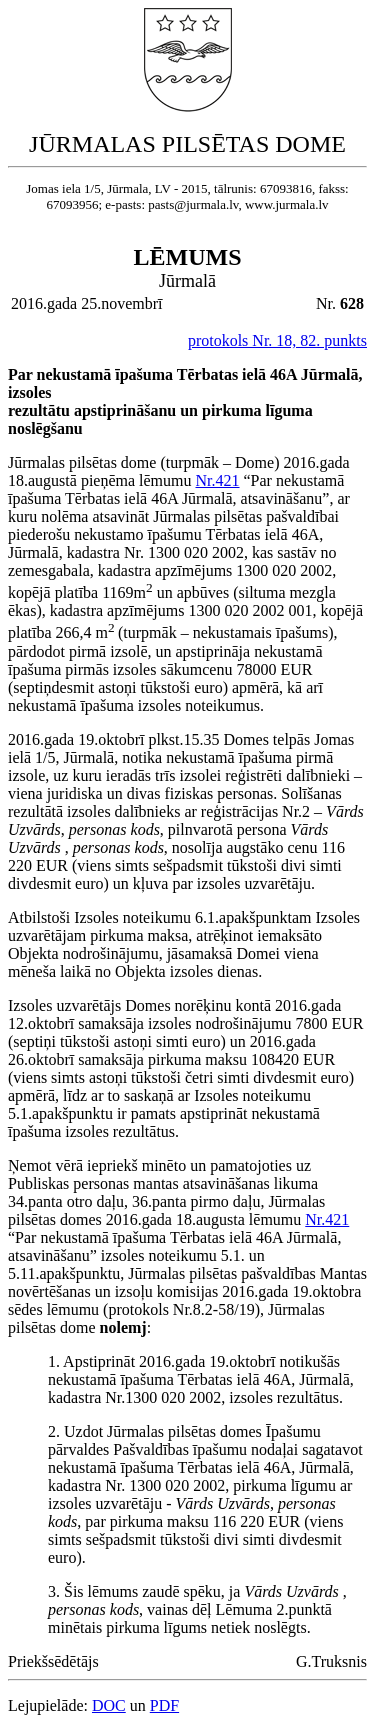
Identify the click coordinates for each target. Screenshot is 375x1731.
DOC (109, 1705)
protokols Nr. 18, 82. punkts (277, 340)
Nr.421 (218, 480)
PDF (164, 1705)
